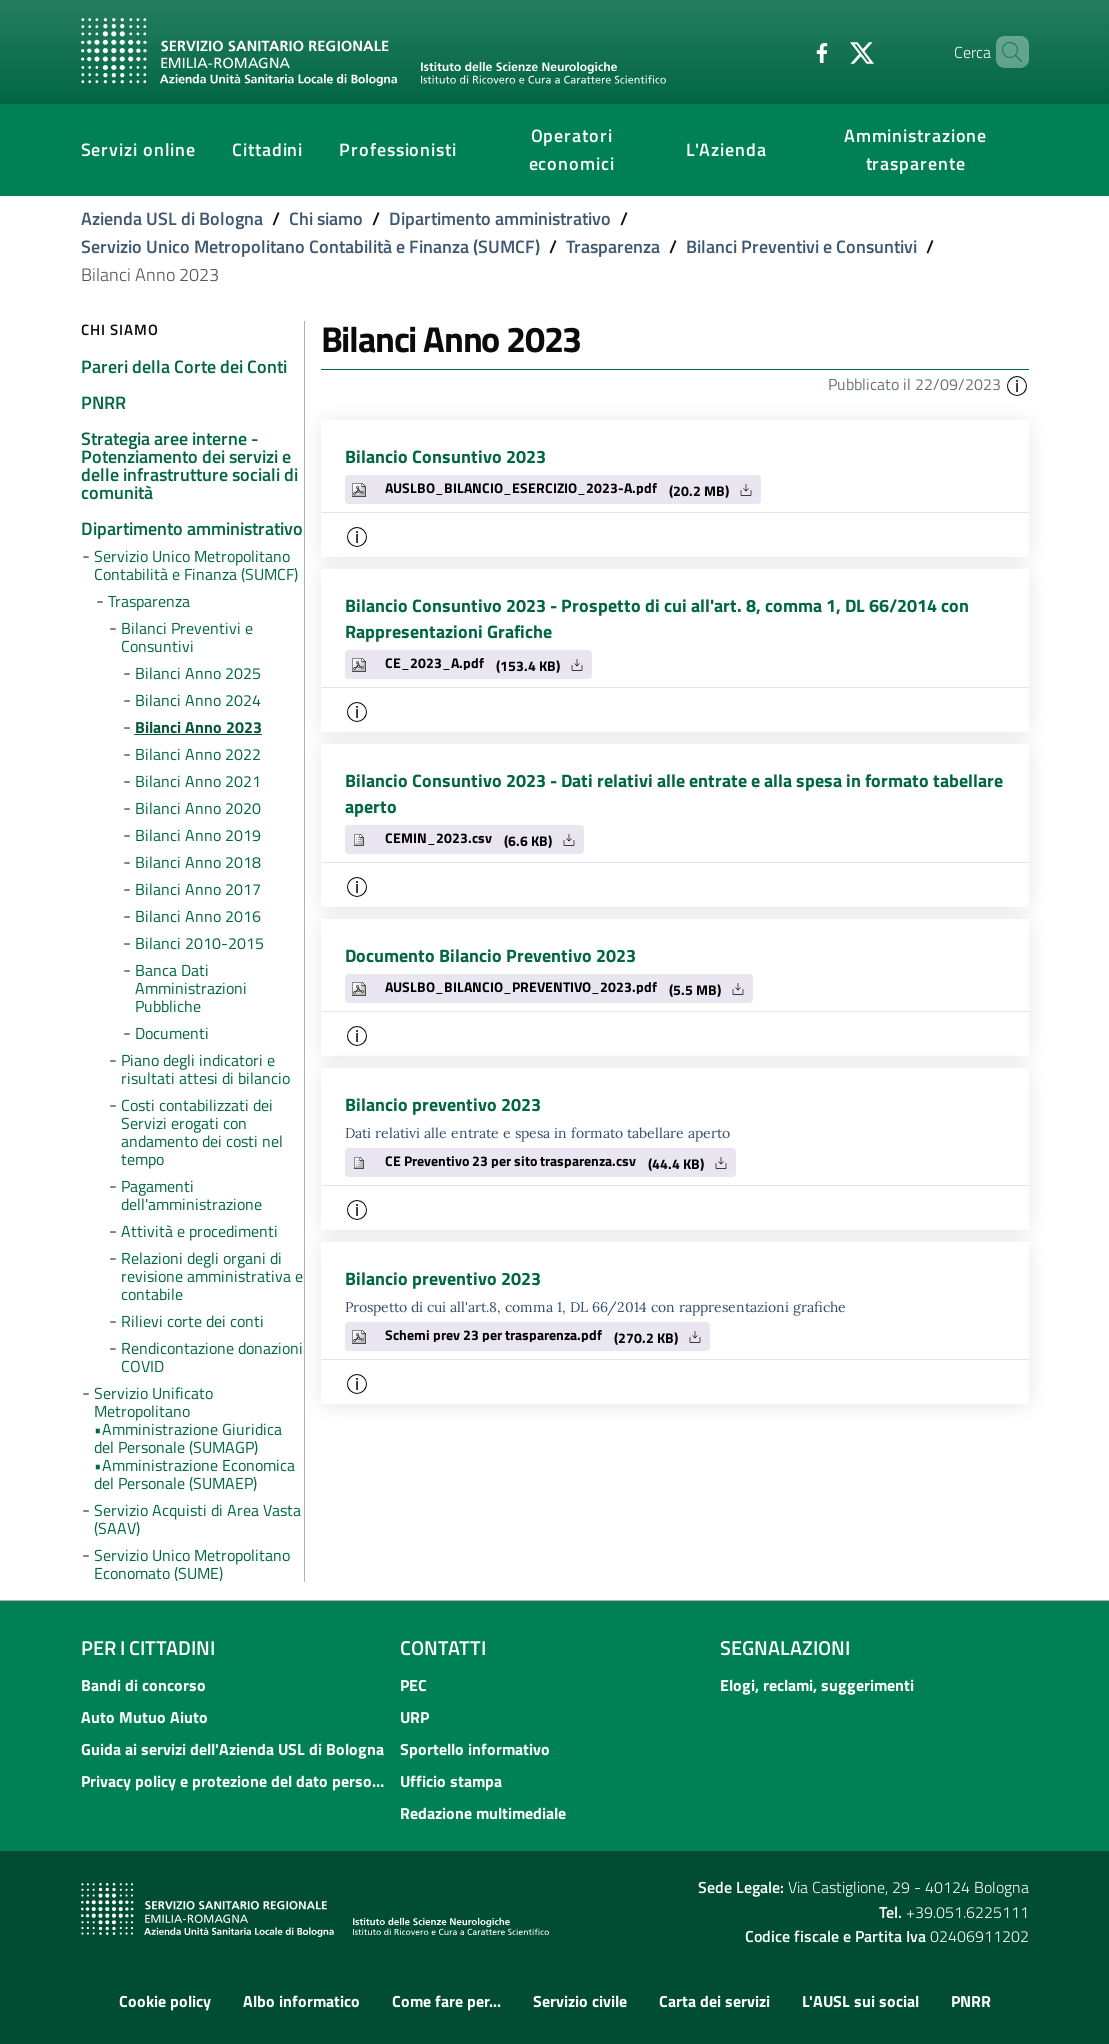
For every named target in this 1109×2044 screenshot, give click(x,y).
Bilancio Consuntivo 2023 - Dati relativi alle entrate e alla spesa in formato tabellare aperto (674, 793)
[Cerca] (1005, 52)
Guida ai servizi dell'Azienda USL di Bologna (232, 1749)
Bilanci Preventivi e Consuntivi (801, 246)
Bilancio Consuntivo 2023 (445, 456)
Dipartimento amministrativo (500, 218)
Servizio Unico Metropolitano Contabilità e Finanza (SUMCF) (310, 246)
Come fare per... (446, 2001)
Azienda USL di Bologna (172, 218)
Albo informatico (301, 2001)
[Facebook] (788, 51)
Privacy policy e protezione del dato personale (235, 1781)
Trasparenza (613, 246)
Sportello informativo (475, 1749)
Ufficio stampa (451, 1781)
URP (414, 1717)
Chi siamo (326, 218)
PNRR (971, 2001)
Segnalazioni (785, 1647)
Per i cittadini (148, 1647)
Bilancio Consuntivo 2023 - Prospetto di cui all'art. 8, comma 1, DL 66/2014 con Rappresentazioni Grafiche (657, 618)
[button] (1017, 384)
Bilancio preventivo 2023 (443, 1104)
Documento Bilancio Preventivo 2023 (490, 955)
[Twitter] (828, 51)
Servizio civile (580, 2001)
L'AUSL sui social (860, 2001)
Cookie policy (165, 2001)
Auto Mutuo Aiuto (144, 1717)
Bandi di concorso (143, 1685)
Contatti (443, 1647)
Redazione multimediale (483, 1813)
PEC (413, 1685)
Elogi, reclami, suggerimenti (817, 1685)
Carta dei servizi (714, 2001)
